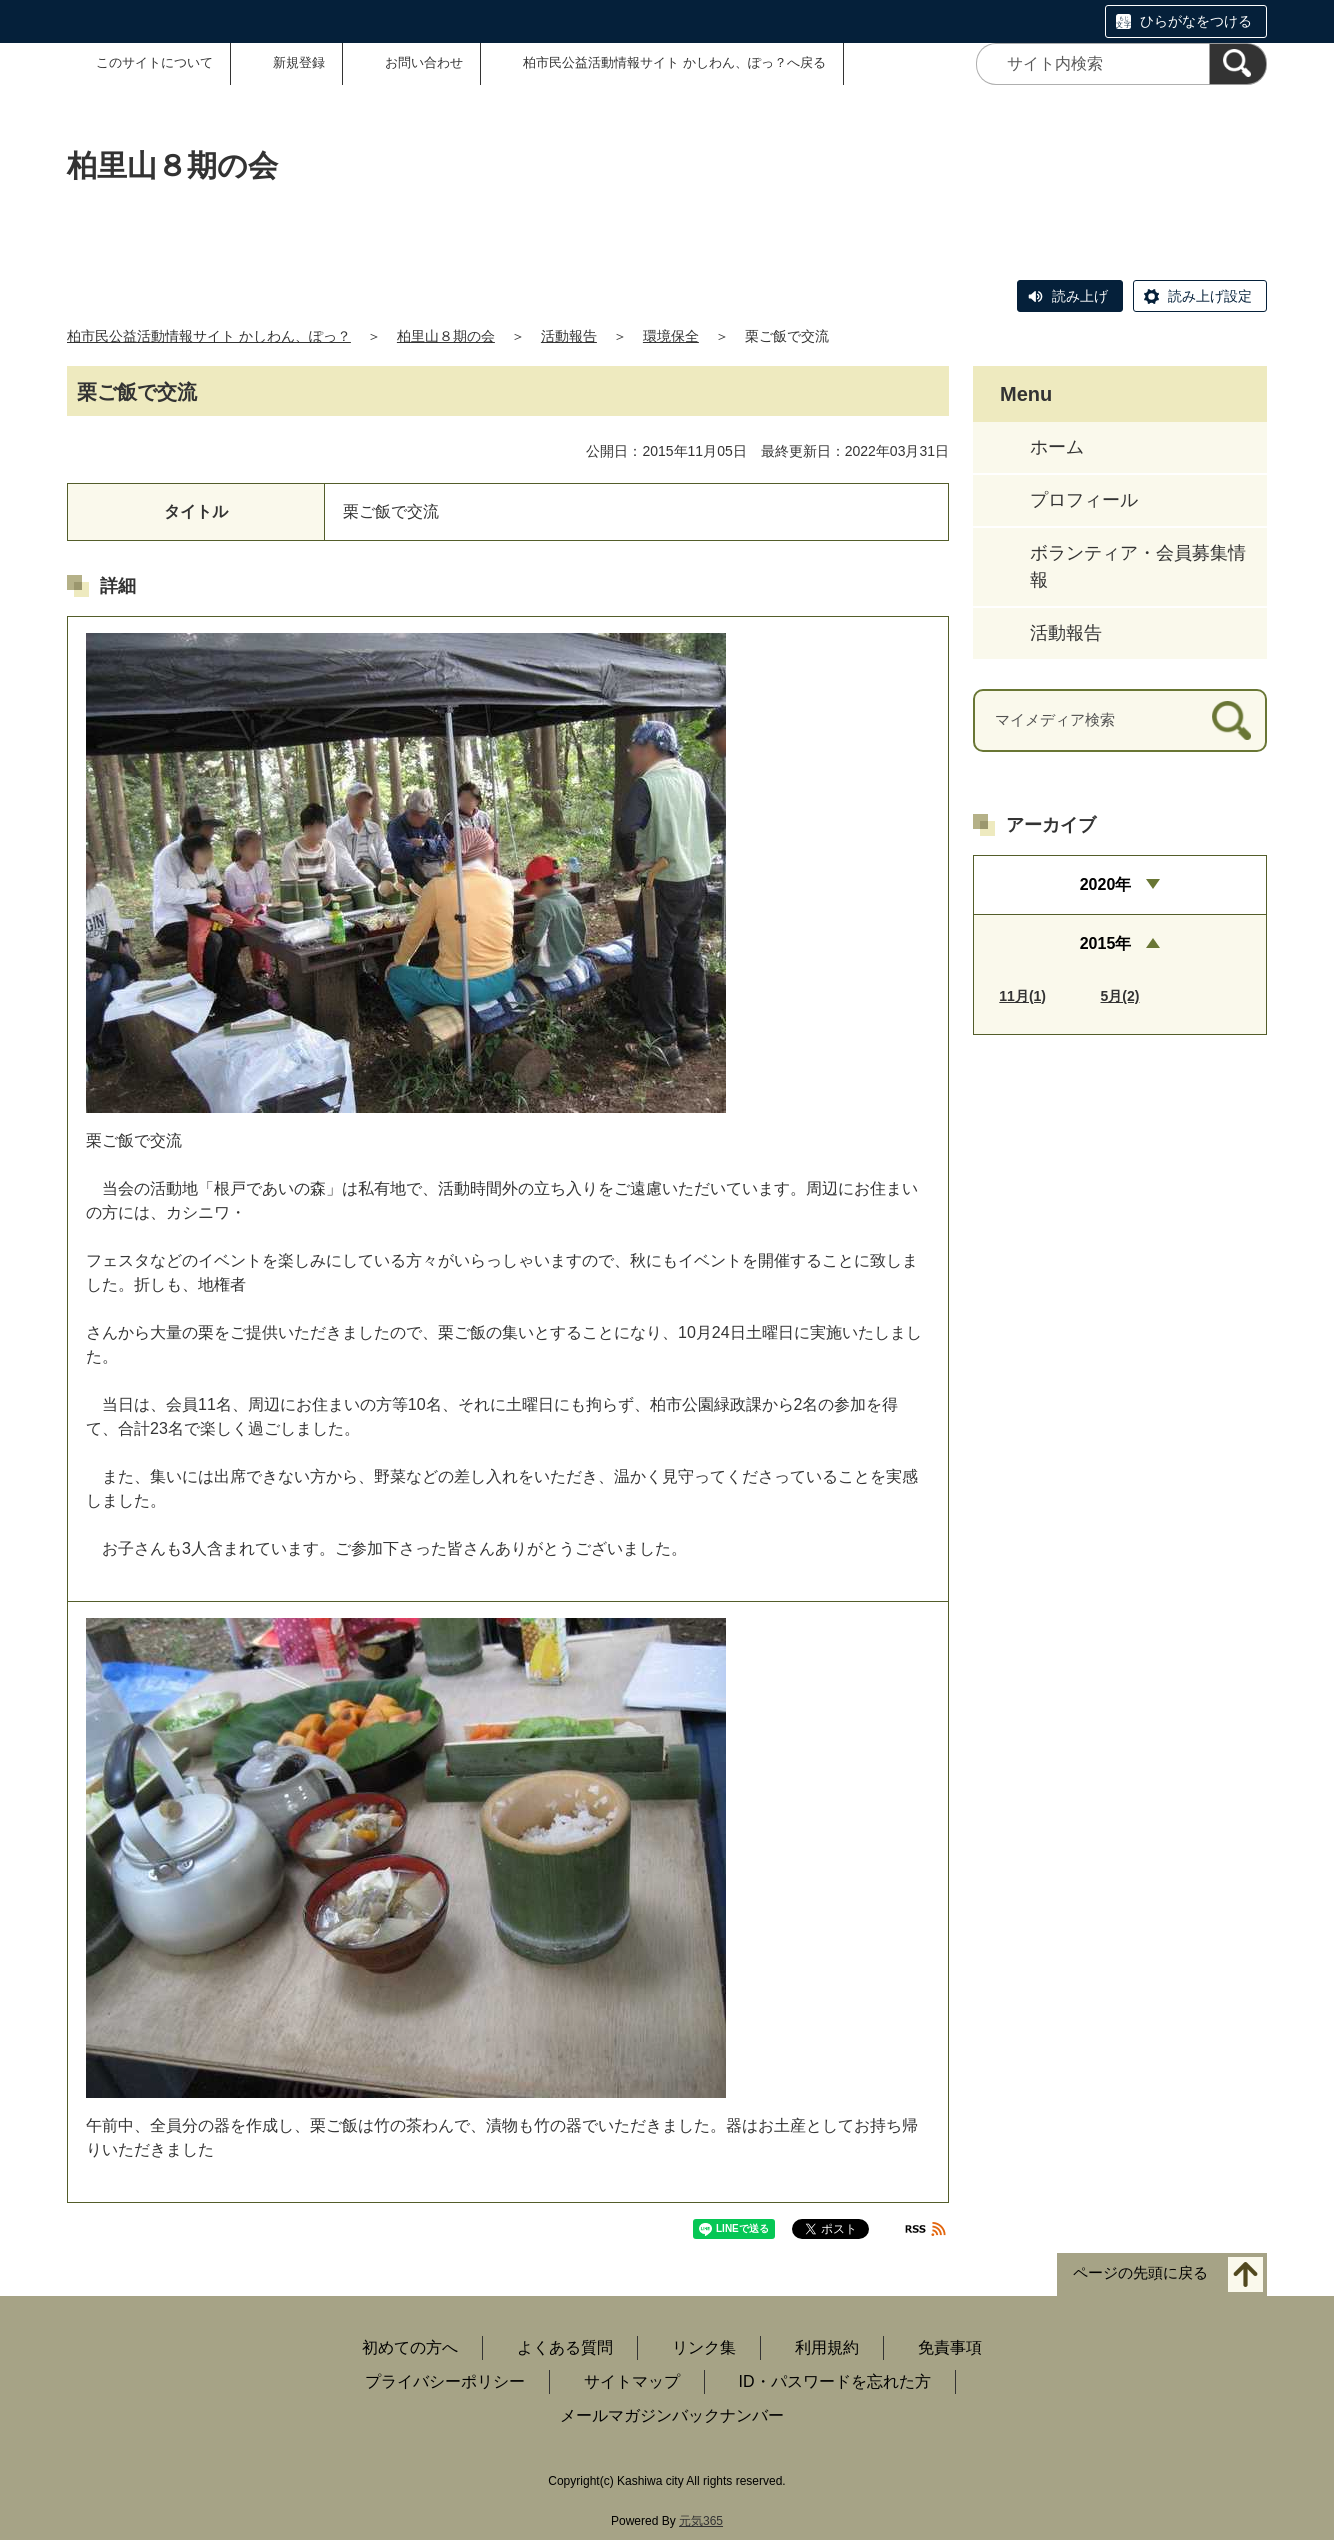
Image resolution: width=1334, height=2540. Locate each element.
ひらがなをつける (1196, 21)
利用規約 (827, 2347)
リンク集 (704, 2347)
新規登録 (299, 62)
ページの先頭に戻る (1140, 2273)
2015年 (1106, 943)
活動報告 (569, 336)
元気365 (701, 2521)
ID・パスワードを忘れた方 (835, 2381)
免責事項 (950, 2347)
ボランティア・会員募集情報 (1138, 566)
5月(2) (1120, 996)
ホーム (1057, 447)
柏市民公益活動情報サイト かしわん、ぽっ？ (209, 336)
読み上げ (1080, 296)
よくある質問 (565, 2347)
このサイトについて (154, 62)
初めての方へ (410, 2347)
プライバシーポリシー (445, 2381)
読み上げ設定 (1210, 296)
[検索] (1238, 64)
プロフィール (1084, 500)
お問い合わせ (424, 62)
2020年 (1106, 884)
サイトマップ (632, 2381)
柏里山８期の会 (446, 336)
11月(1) (1022, 996)
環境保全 (671, 336)
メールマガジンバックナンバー (672, 2415)
